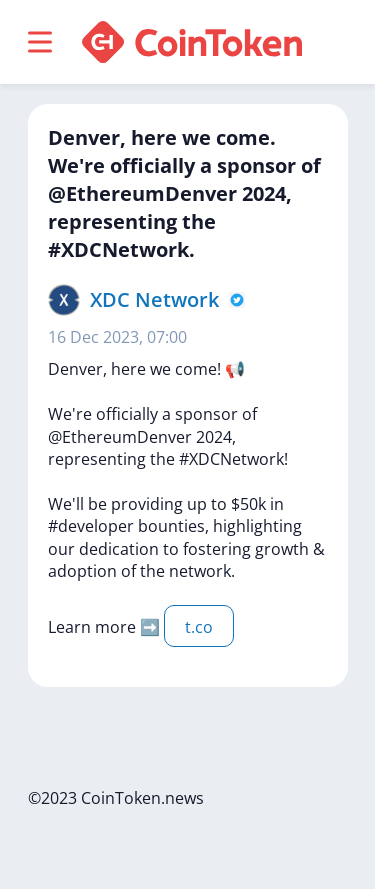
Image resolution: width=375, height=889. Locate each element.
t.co (199, 627)
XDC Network (154, 299)
